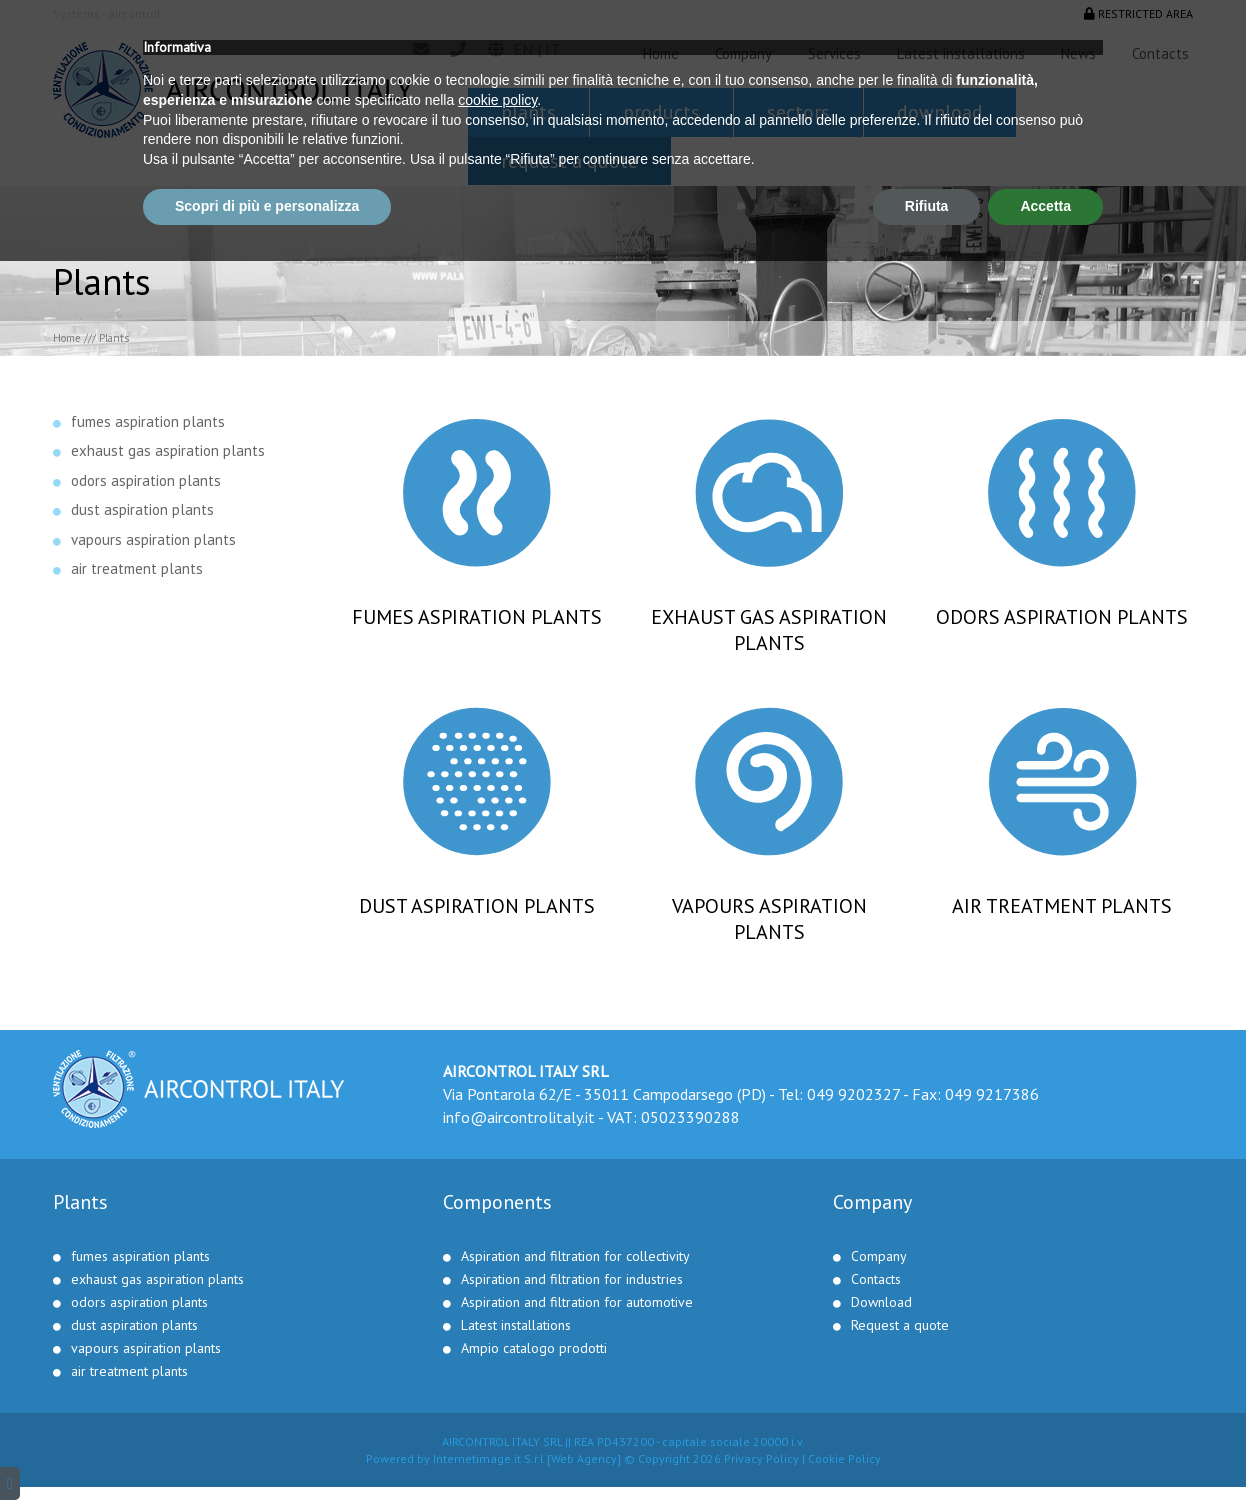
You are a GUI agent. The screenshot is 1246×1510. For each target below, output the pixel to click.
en (523, 49)
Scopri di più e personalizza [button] (267, 1455)
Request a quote (569, 161)
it (552, 49)
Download (940, 112)
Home (661, 53)
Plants (528, 112)
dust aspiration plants (142, 509)
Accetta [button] (1045, 1455)
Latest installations (961, 53)
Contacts (1160, 53)
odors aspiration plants (146, 480)
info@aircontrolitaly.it (519, 1117)
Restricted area (1138, 13)
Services (834, 53)
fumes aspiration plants (148, 421)
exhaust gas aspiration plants (168, 450)
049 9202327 (853, 1094)
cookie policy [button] (497, 1349)
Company (743, 53)
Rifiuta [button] (927, 1455)
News (1078, 53)
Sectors (798, 112)
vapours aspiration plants (153, 539)
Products (661, 112)
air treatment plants (137, 568)
